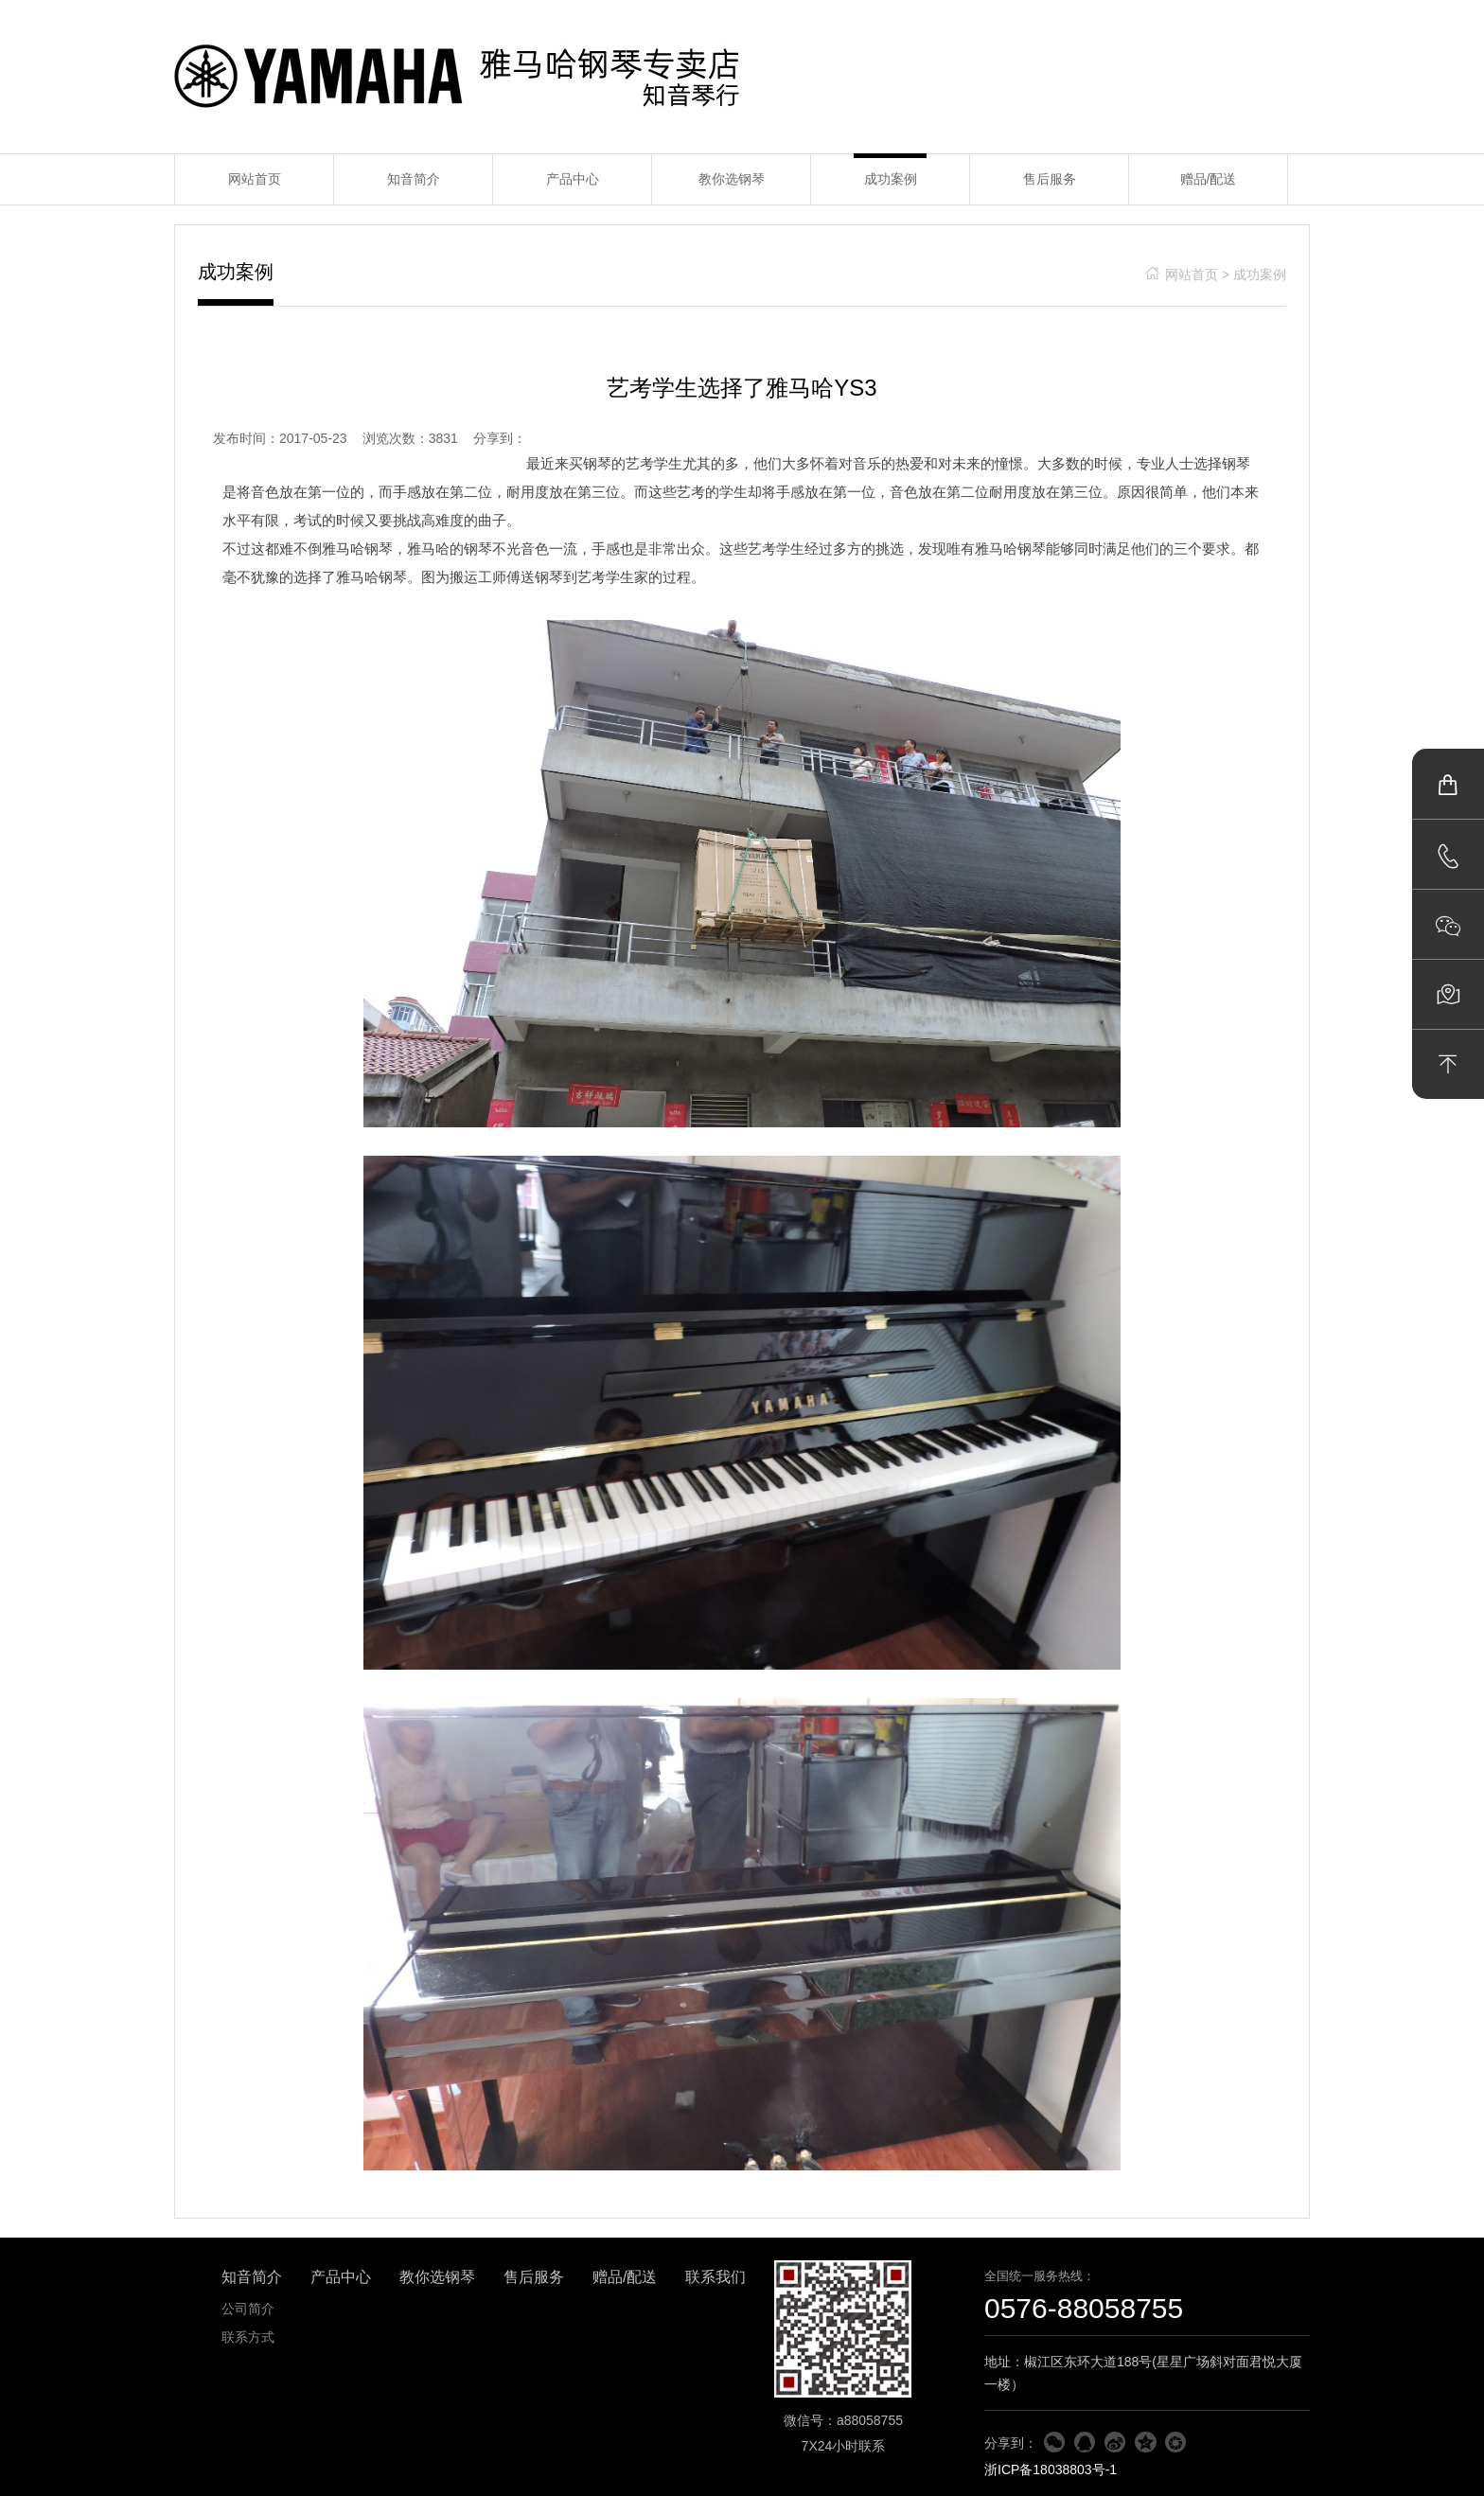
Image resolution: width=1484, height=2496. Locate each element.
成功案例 (890, 178)
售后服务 (1049, 178)
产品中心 (572, 178)
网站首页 (254, 178)
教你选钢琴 (731, 178)
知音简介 (413, 178)
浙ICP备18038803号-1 (1050, 2469)
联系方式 (247, 2337)
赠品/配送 (1208, 178)
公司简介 (247, 2308)
